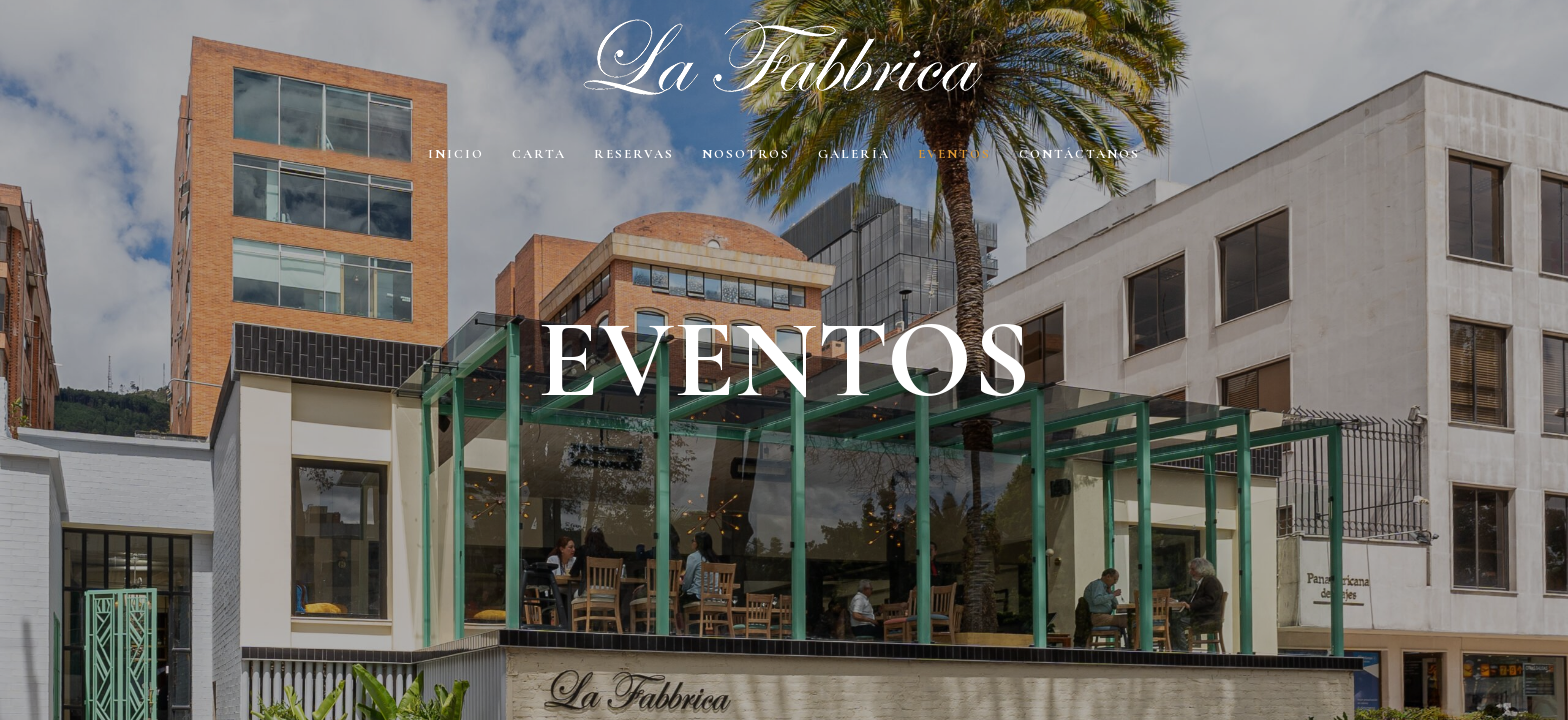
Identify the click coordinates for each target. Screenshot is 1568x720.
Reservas (634, 154)
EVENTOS (954, 154)
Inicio (456, 154)
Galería (854, 154)
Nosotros (746, 154)
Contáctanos (1079, 154)
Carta (539, 154)
